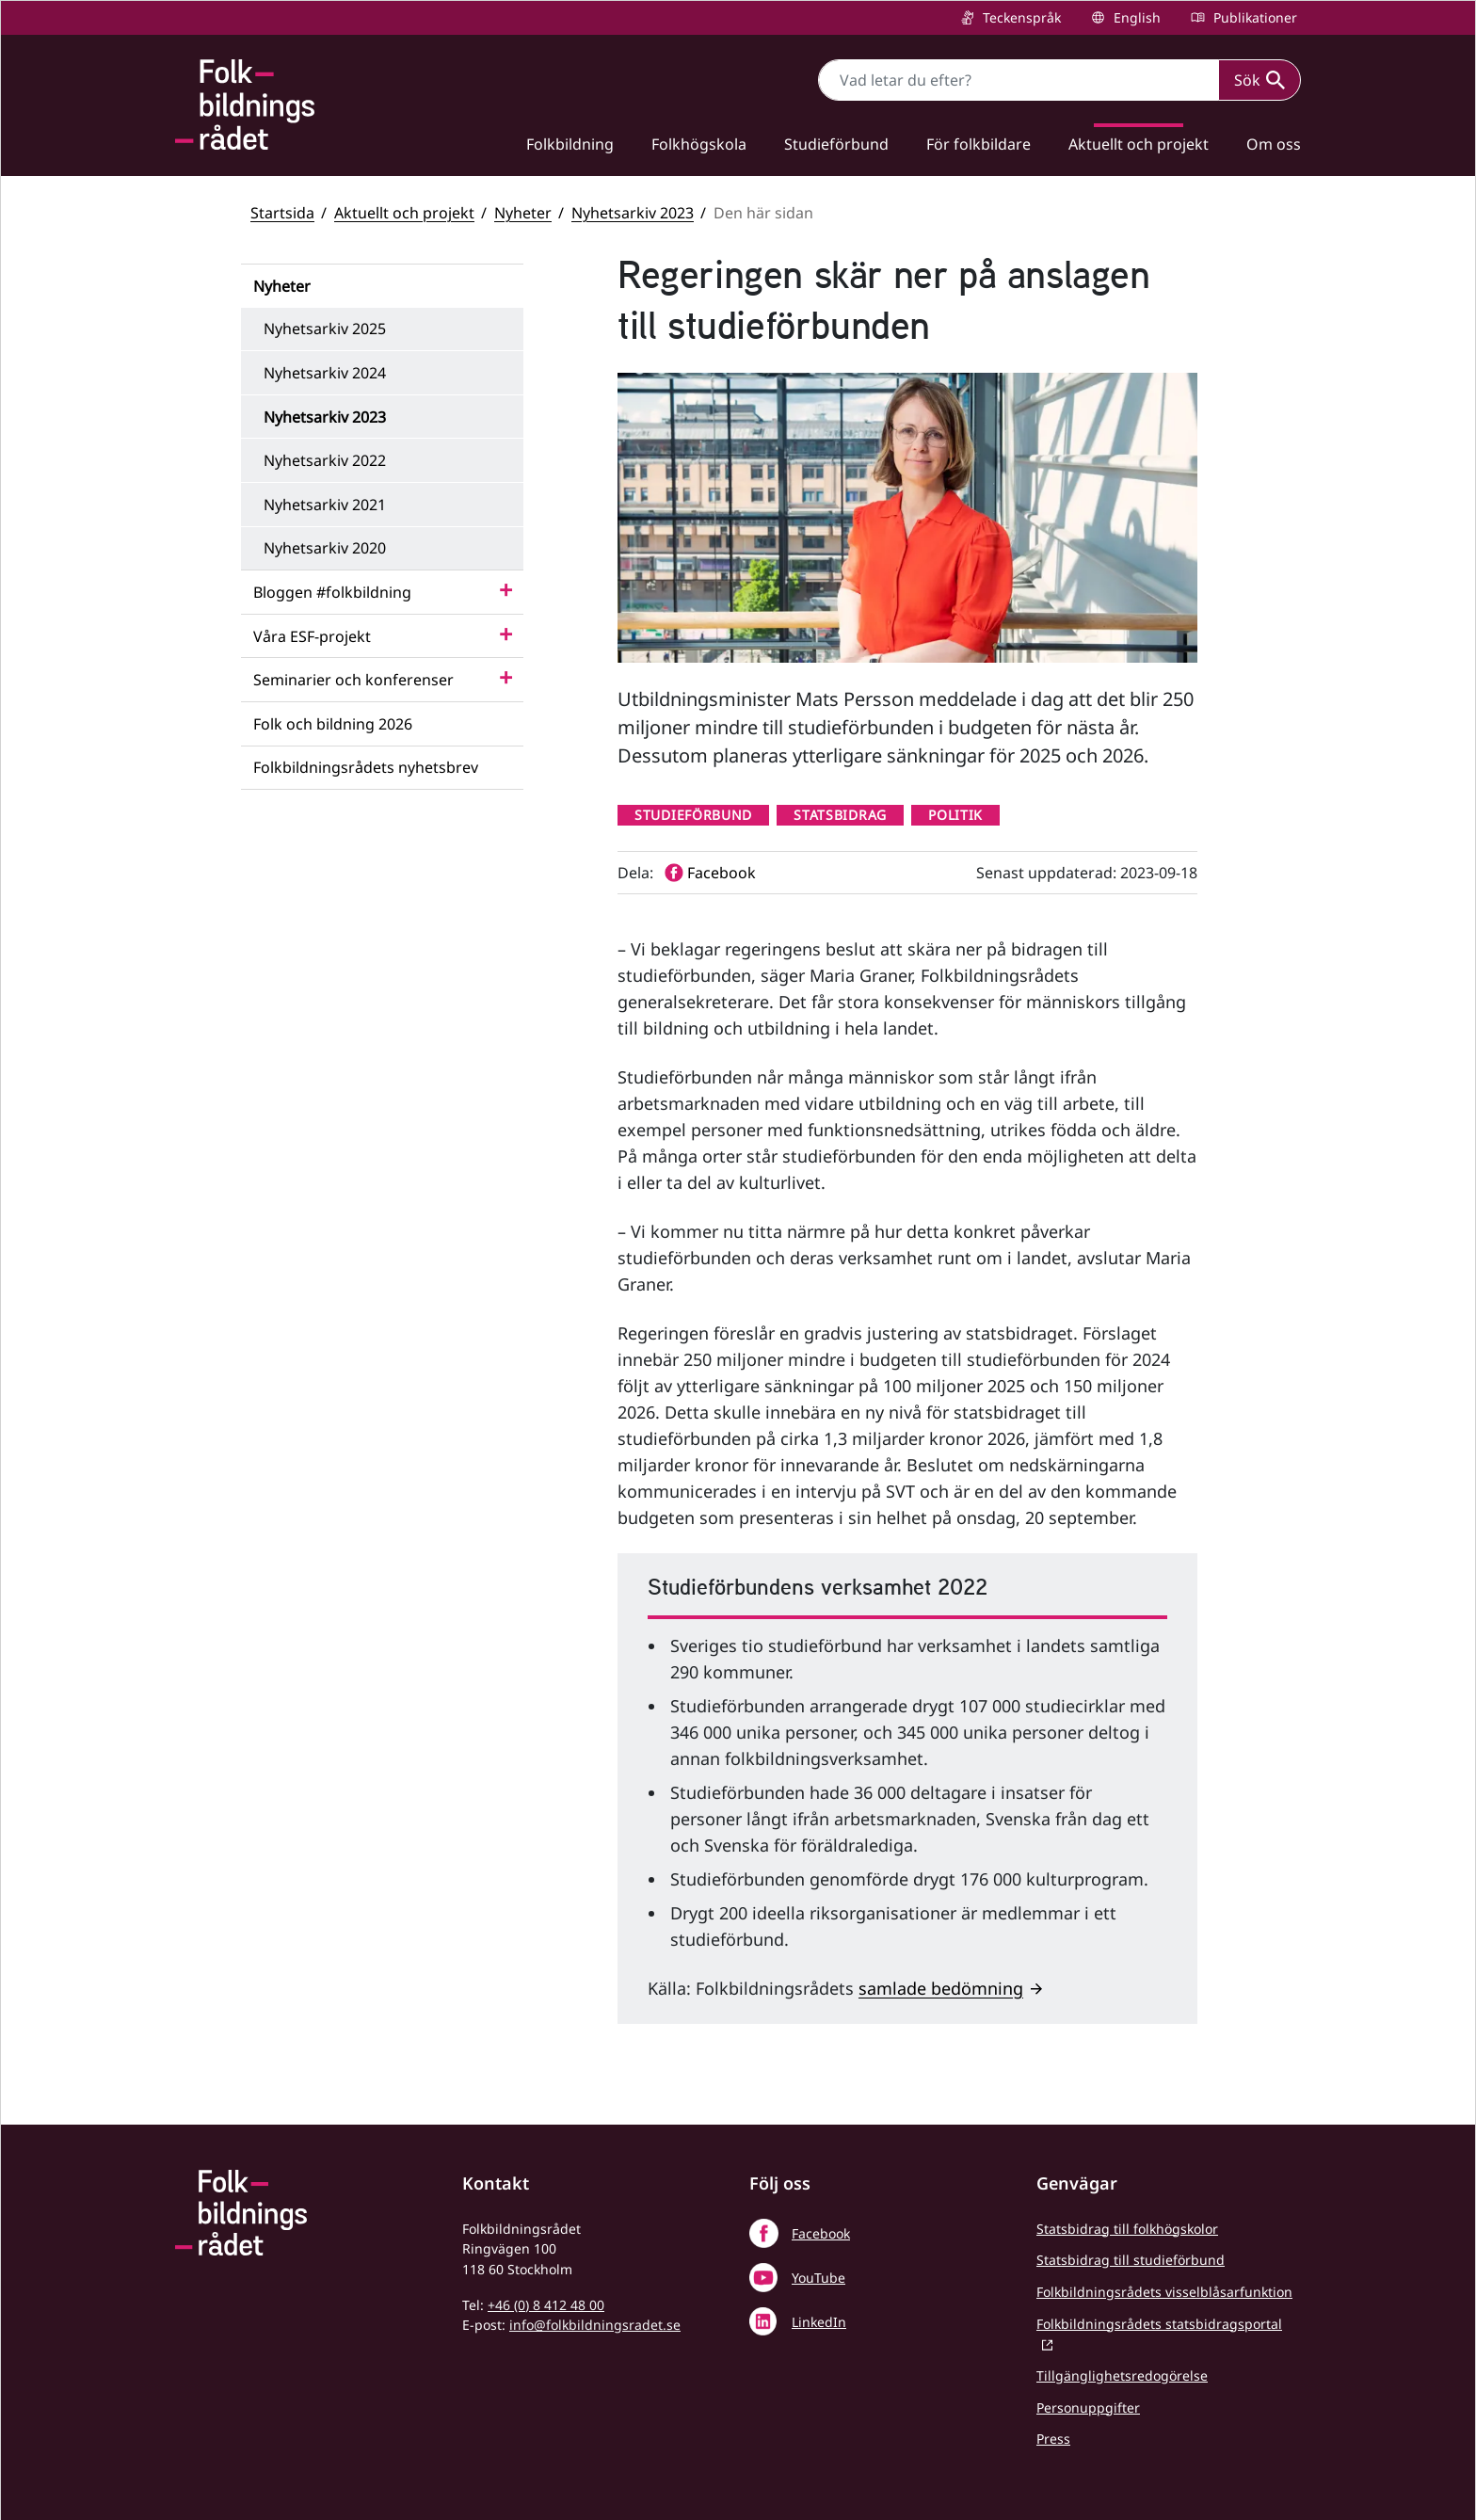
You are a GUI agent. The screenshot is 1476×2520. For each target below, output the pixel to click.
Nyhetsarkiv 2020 (325, 548)
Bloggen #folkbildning (332, 592)
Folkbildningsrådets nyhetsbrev (365, 767)
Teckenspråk (1020, 17)
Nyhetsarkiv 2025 (325, 328)
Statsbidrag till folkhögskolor (1127, 2229)
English (1135, 17)
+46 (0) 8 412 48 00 (546, 2305)
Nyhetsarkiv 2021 (325, 504)
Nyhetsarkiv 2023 (632, 212)
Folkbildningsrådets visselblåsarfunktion (1164, 2292)
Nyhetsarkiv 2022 (325, 460)
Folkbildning (570, 144)
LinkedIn (819, 2322)
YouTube (818, 2278)
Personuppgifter (1088, 2407)
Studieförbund (836, 144)
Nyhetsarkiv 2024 (325, 372)
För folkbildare (978, 144)
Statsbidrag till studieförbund (1130, 2260)
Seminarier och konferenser (353, 679)
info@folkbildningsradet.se (595, 2325)
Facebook (821, 2233)
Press (1053, 2439)
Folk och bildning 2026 (332, 724)
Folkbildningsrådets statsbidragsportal (1159, 2324)
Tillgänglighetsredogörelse (1122, 2375)
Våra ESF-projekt (312, 636)
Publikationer (1253, 17)
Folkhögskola (698, 144)
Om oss (1273, 144)
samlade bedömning (940, 1988)
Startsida (282, 212)
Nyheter (523, 212)
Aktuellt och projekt (1138, 144)
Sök (1259, 80)
